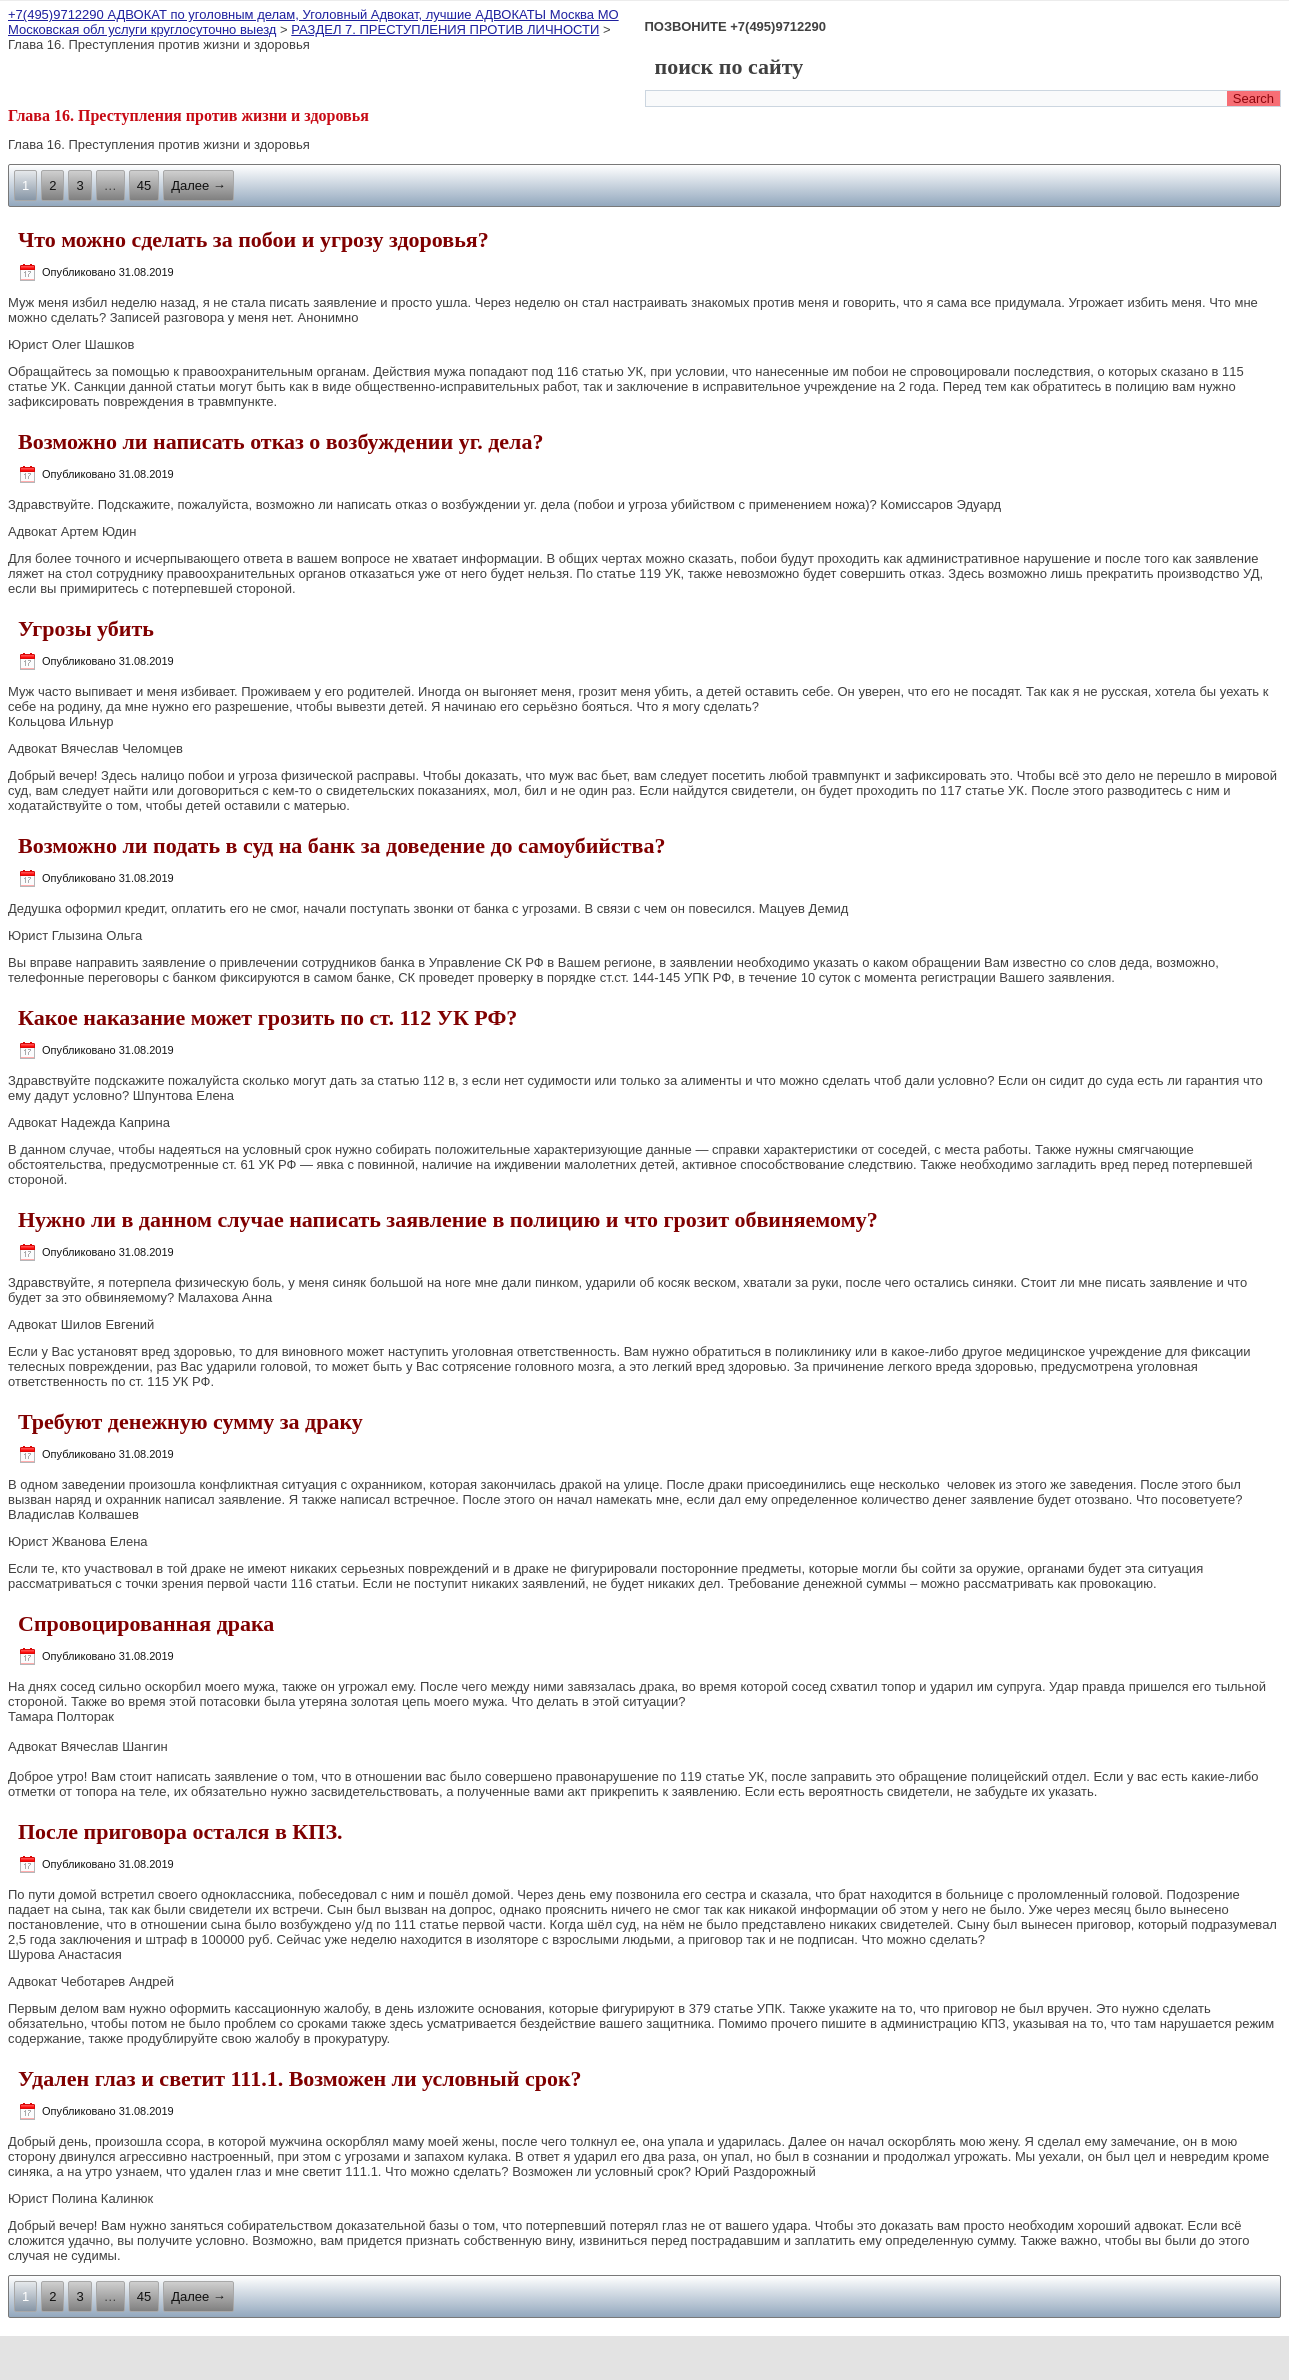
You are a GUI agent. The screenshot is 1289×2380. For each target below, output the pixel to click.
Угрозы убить (86, 628)
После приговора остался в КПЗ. (180, 1831)
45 (144, 185)
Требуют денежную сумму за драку (190, 1421)
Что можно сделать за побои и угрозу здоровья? (253, 239)
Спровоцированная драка (146, 1623)
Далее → (198, 185)
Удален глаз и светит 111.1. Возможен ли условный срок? (300, 2078)
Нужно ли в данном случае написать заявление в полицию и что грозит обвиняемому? (448, 1219)
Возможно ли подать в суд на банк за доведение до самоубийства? (342, 845)
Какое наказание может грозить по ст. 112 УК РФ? (267, 1017)
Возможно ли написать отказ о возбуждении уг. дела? (280, 441)
